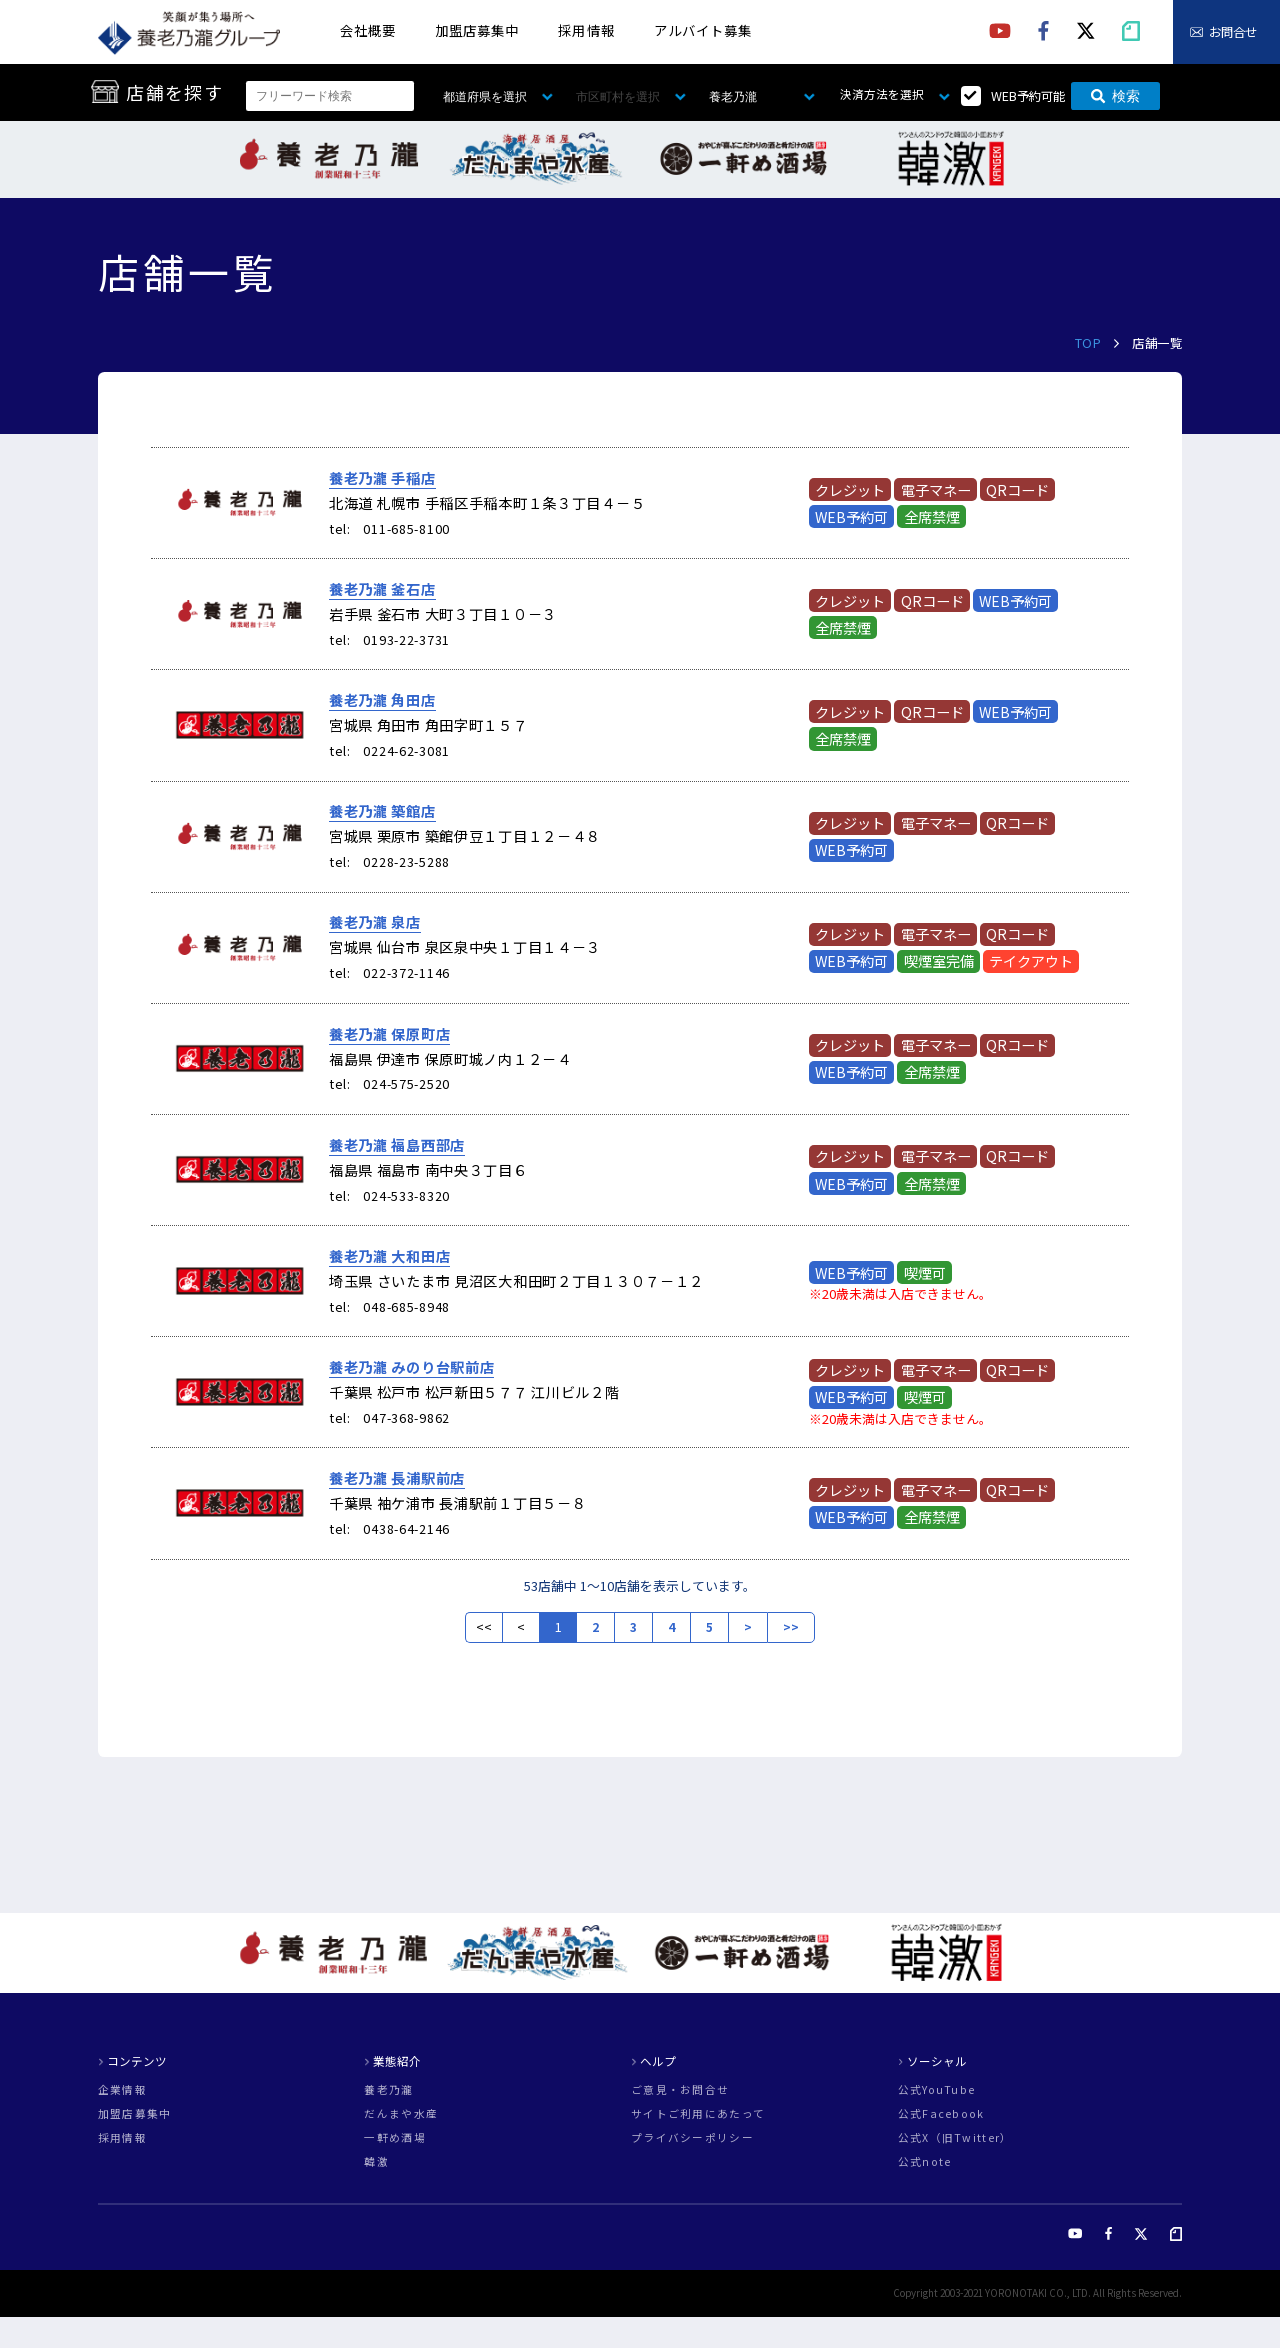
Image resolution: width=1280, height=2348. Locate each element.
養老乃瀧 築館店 (382, 811)
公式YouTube (937, 2090)
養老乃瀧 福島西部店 (397, 1145)
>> (791, 1627)
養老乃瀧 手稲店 (382, 478)
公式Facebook (941, 2114)
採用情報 (586, 30)
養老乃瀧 (388, 2090)
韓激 (376, 2162)
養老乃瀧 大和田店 (389, 1256)
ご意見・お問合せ (680, 2090)
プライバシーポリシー (692, 2138)
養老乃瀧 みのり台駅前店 (412, 1367)
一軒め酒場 (394, 2138)
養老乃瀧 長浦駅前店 (397, 1478)
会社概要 (368, 30)
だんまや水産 (401, 2114)
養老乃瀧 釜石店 (382, 589)
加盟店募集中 (477, 30)
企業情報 (122, 2090)
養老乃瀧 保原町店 (389, 1034)
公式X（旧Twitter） (955, 2138)
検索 (1115, 96)
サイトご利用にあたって (698, 2114)
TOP (1088, 343)
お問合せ (1233, 32)
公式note (925, 2162)
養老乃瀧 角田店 (382, 700)
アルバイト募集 (703, 30)
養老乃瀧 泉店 (375, 922)
